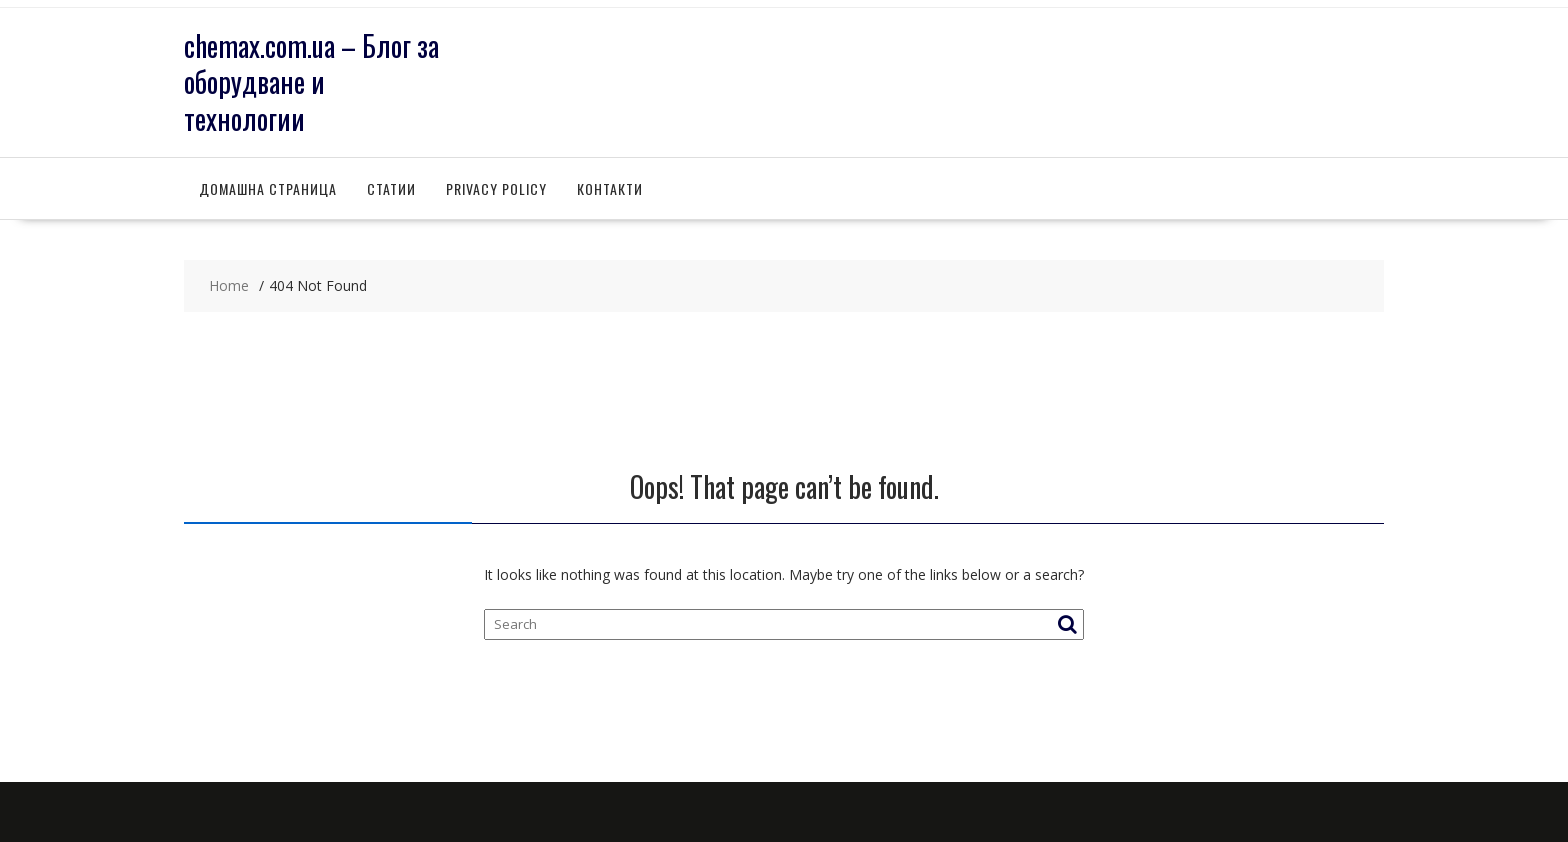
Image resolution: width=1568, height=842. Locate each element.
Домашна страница (268, 188)
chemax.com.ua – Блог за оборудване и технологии (311, 82)
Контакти (610, 188)
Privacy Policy (496, 188)
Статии (391, 188)
